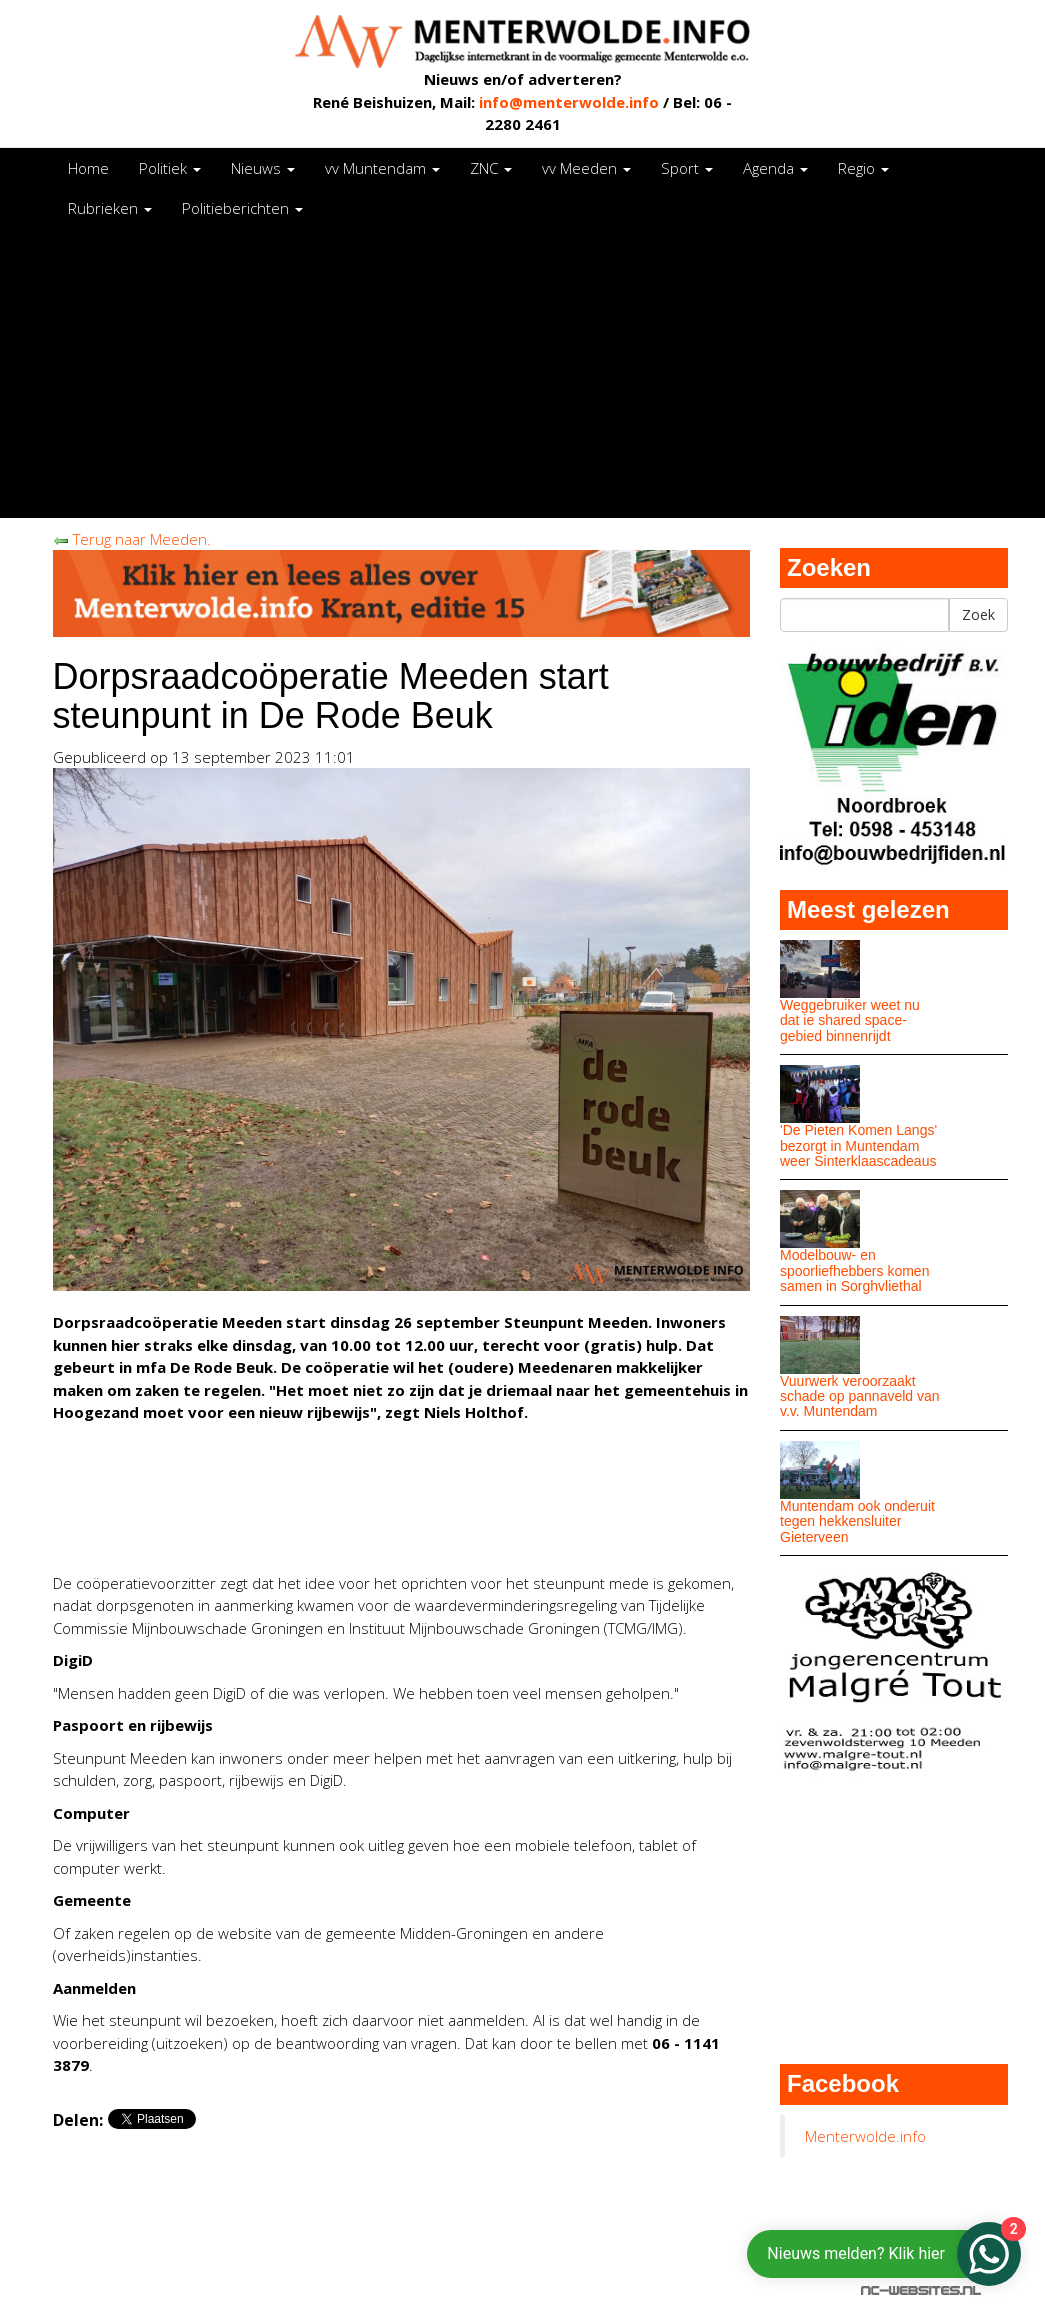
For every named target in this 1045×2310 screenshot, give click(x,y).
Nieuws (263, 168)
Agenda (775, 168)
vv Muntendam (382, 168)
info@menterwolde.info (569, 102)
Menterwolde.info (865, 2136)
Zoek (978, 614)
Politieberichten (242, 208)
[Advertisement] (523, 378)
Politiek (170, 168)
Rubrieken (110, 208)
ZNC (491, 168)
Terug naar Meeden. (132, 539)
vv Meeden (586, 168)
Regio (863, 168)
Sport (687, 168)
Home (88, 168)
